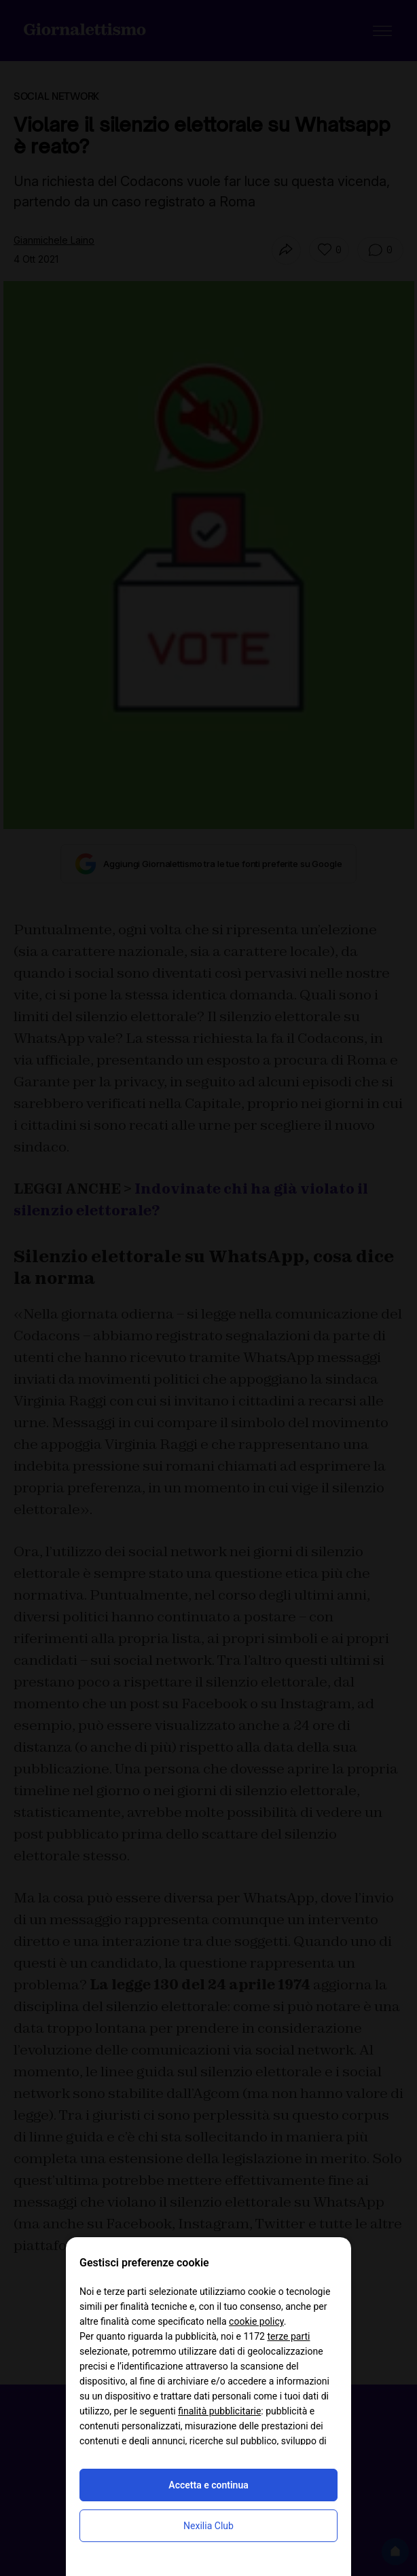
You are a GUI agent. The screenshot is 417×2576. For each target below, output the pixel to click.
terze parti (288, 2336)
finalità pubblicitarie (219, 2411)
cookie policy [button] (256, 2321)
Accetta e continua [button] (208, 2485)
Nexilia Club (208, 2525)
